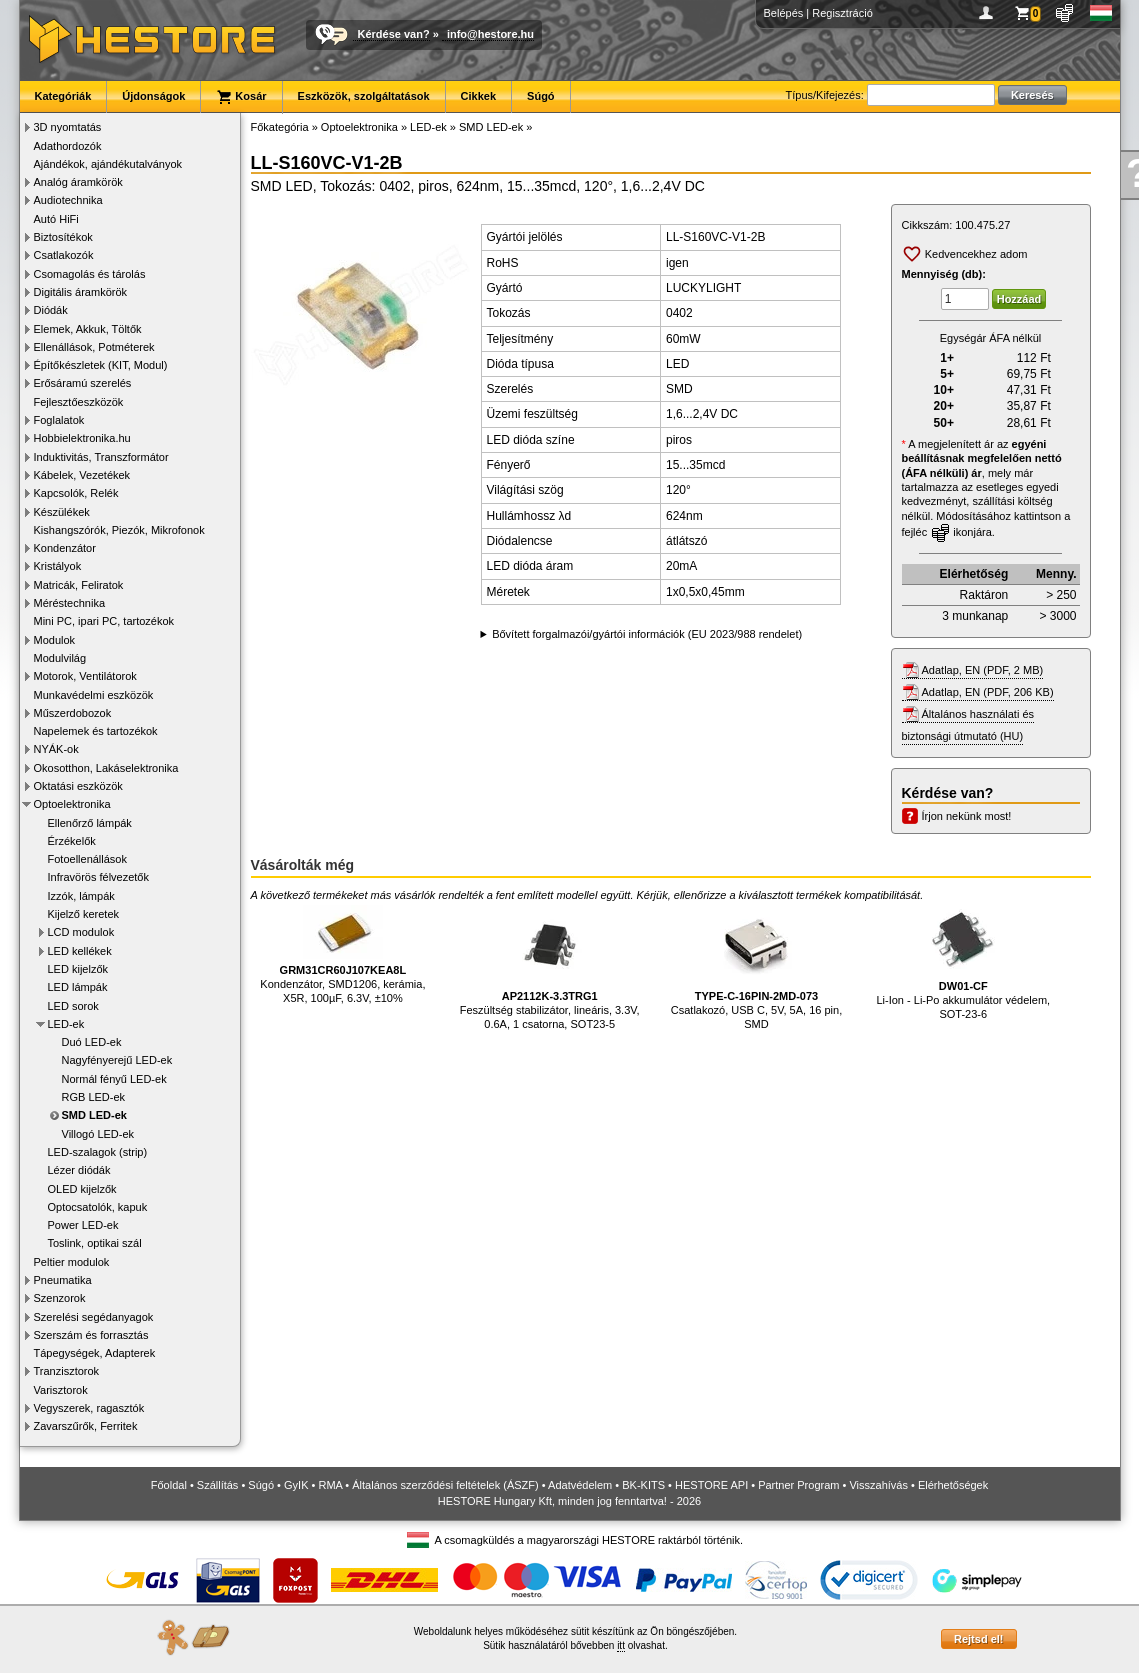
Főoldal (169, 1485)
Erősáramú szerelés (83, 383)
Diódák (51, 310)
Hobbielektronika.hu (82, 438)
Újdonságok (153, 96)
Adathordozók (68, 146)
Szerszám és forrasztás (91, 1335)
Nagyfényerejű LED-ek (117, 1060)
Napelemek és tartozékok (96, 731)
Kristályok (58, 566)
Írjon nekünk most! (967, 816)
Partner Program (798, 1485)
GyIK (296, 1485)
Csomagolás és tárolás (90, 274)
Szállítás (218, 1485)
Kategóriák (63, 96)
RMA (330, 1485)
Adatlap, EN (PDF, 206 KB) (988, 692)
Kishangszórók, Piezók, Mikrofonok (119, 530)
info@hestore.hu (490, 34)
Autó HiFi (56, 219)
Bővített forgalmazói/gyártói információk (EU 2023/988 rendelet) (647, 634)
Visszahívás (878, 1485)
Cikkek (478, 96)
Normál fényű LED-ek (114, 1079)
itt (621, 1645)
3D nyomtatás (68, 127)
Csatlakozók (64, 255)
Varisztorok (61, 1390)
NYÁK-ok (56, 749)
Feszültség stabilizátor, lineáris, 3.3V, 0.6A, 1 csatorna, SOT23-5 (550, 967)
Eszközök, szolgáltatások (364, 96)
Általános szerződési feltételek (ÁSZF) (445, 1485)
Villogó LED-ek (98, 1134)
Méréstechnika (70, 603)
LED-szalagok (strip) (98, 1152)
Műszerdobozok (73, 713)
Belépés (784, 13)
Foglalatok (59, 420)
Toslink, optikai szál (95, 1243)
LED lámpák (78, 987)
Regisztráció (842, 13)
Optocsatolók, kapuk (98, 1207)
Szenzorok (60, 1298)
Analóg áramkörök (78, 182)
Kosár (241, 97)
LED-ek (66, 1024)
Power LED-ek (83, 1225)
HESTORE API (711, 1485)
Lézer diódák (79, 1170)
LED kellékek (80, 951)
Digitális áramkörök (81, 292)
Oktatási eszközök (78, 786)
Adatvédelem (580, 1485)
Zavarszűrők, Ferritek (86, 1426)
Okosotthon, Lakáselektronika (106, 768)
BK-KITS (643, 1485)
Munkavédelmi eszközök (94, 695)
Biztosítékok (63, 237)
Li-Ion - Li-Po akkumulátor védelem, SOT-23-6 (963, 962)
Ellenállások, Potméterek (94, 347)
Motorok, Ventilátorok (85, 676)
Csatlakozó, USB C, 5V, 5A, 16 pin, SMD (756, 967)
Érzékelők (72, 841)
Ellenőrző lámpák (90, 823)
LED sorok (73, 1006)
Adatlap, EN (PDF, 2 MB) (983, 670)
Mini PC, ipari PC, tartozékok (104, 621)
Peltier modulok (72, 1262)
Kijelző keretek (84, 914)
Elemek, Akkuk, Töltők (88, 329)
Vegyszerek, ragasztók (89, 1408)
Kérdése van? (394, 34)
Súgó (541, 96)
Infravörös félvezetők (99, 877)
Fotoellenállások (88, 859)
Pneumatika (63, 1280)
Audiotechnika (68, 200)
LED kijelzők (78, 969)
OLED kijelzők (82, 1189)
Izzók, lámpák (81, 896)
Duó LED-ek (92, 1042)
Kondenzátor (65, 548)
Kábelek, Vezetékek (82, 475)
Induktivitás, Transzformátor (101, 457)
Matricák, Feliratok (79, 585)
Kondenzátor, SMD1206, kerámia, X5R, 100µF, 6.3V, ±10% (342, 954)
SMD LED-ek (94, 1115)
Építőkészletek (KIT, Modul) (101, 365)
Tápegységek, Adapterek (95, 1353)
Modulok (55, 640)
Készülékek (62, 512)
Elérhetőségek (953, 1485)
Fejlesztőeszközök (79, 402)
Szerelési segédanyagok (94, 1317)
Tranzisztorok (67, 1371)
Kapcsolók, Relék (76, 493)
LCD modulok (81, 932)
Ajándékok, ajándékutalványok (108, 164)
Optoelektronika (72, 804)
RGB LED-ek (94, 1097)
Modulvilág (60, 658)
